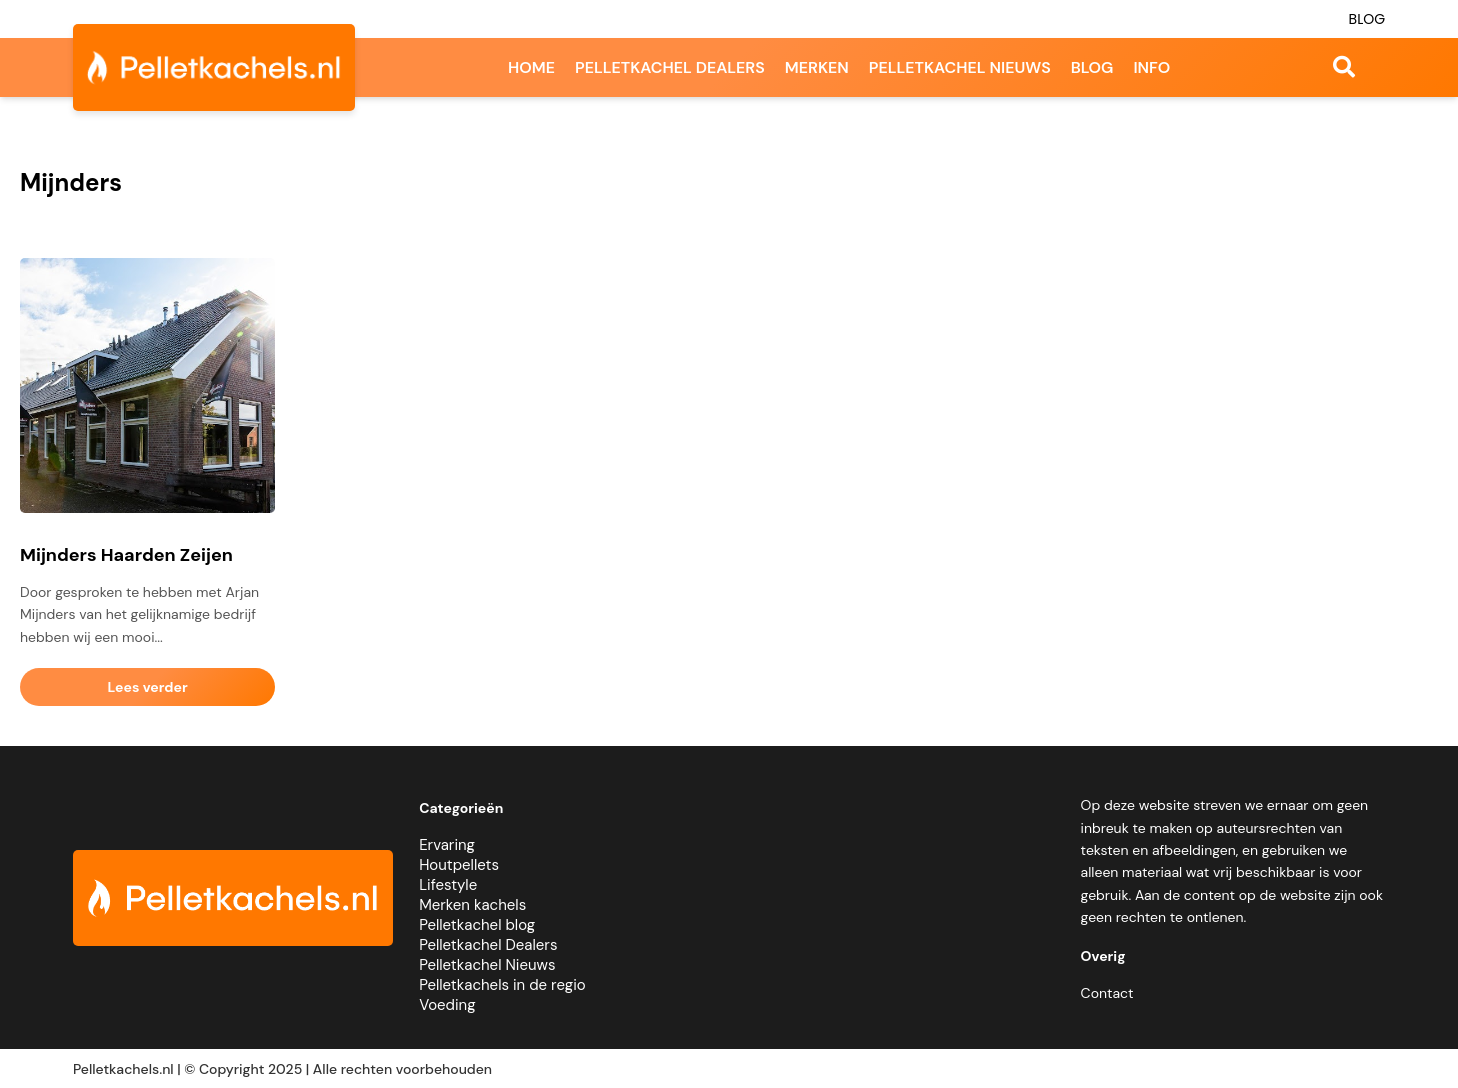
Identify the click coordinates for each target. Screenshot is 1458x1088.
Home (531, 67)
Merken (817, 67)
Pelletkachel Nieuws (487, 965)
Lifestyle (448, 885)
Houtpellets (459, 865)
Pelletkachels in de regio (502, 985)
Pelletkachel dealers (670, 67)
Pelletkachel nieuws (960, 67)
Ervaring (447, 845)
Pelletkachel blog (477, 925)
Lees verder (148, 687)
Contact (1107, 993)
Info (1151, 67)
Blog (1367, 19)
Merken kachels (472, 905)
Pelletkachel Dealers (488, 945)
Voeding (447, 1005)
